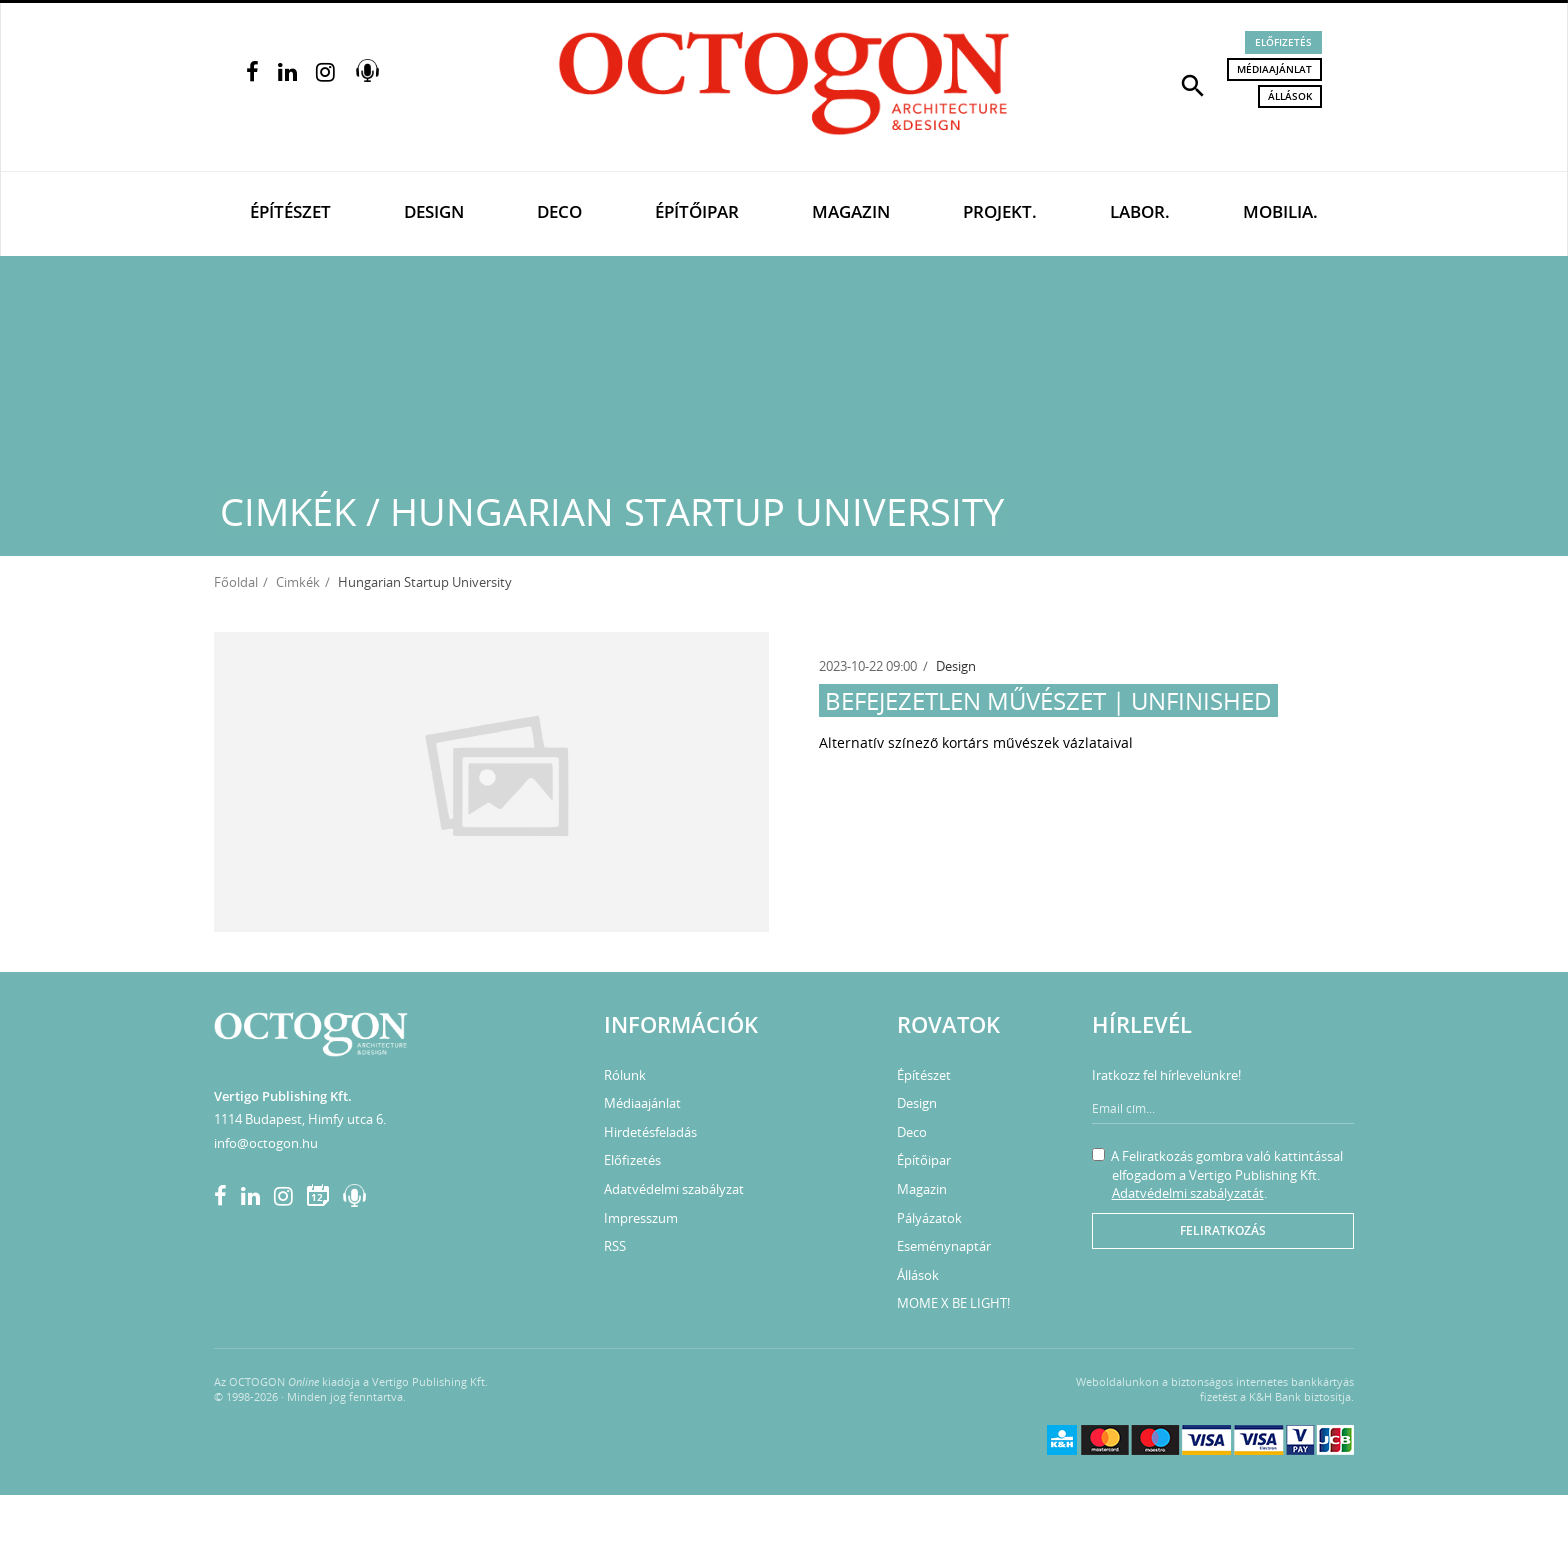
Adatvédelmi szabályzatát (1188, 1193)
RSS (615, 1246)
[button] (1193, 84)
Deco (559, 211)
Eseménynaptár (944, 1246)
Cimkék (298, 582)
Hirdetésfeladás (650, 1132)
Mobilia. (1280, 211)
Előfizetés (1283, 42)
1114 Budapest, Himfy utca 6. (300, 1119)
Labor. (1140, 211)
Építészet (290, 211)
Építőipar (697, 211)
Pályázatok (929, 1218)
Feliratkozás (1223, 1230)
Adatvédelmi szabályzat (674, 1189)
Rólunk (625, 1075)
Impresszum (641, 1218)
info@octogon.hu (266, 1143)
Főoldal (236, 582)
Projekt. (1000, 211)
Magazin (851, 211)
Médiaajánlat (1274, 69)
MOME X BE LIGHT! (953, 1303)
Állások (1290, 96)
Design (434, 211)
